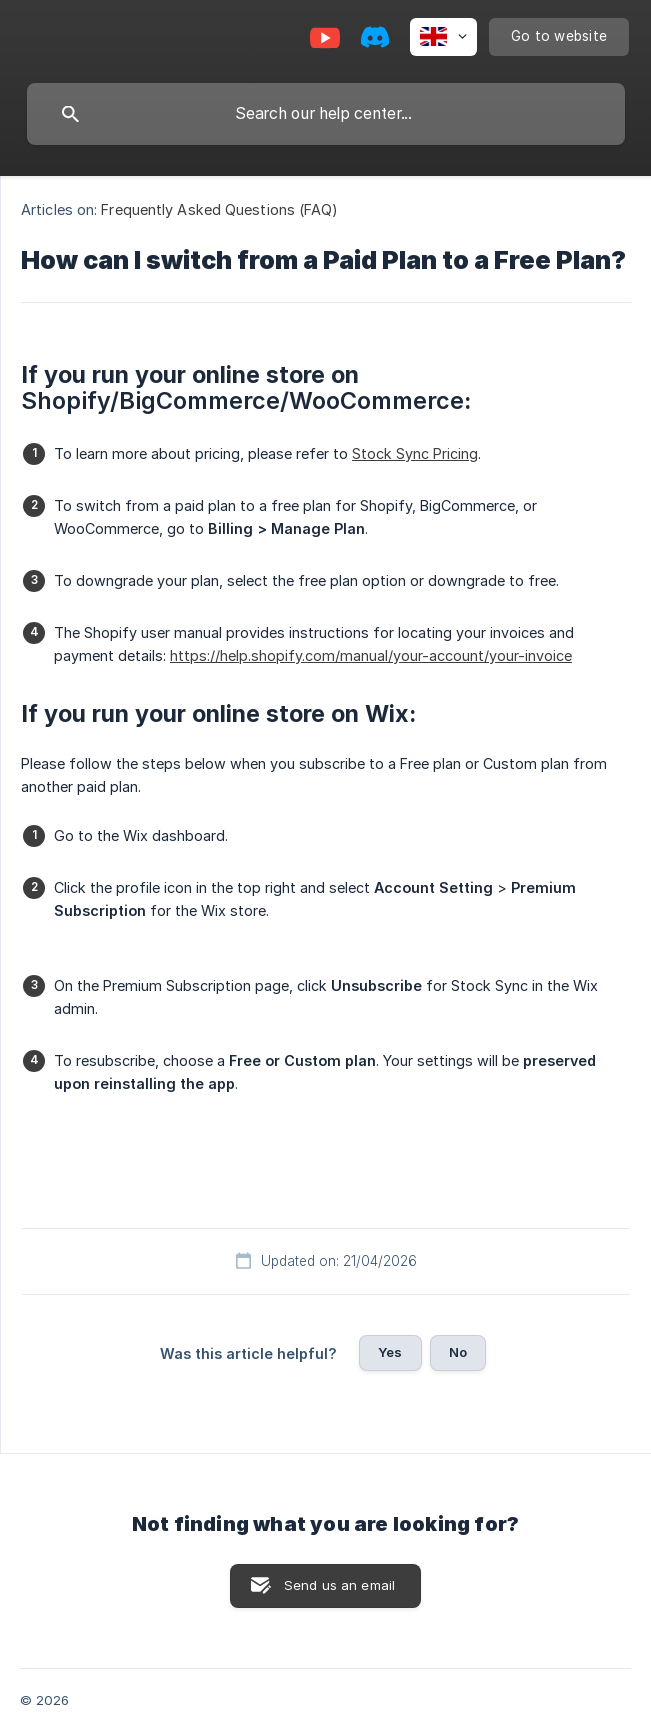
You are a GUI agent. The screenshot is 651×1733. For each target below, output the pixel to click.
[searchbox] (326, 114)
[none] (443, 37)
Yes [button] (390, 1352)
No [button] (458, 1352)
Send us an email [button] (339, 1585)
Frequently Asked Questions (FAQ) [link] (219, 209)
